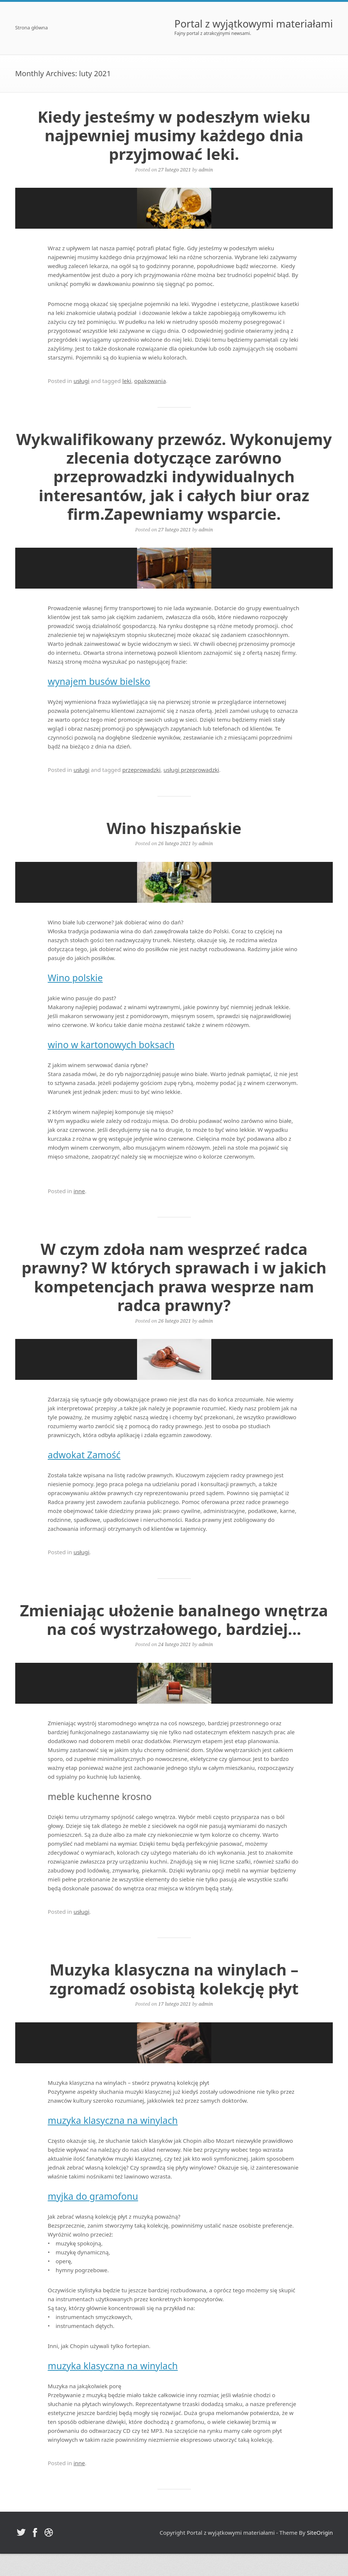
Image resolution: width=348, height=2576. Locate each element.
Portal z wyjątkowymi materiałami (254, 23)
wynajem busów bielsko (99, 681)
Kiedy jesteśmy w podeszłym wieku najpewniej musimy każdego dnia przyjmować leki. (174, 135)
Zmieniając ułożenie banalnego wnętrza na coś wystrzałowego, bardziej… (174, 1619)
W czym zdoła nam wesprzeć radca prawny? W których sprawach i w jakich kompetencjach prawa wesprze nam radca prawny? (174, 1277)
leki (126, 380)
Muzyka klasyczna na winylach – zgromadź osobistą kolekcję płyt (174, 1979)
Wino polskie (75, 978)
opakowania (150, 380)
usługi (82, 380)
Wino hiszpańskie (174, 827)
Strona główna (31, 28)
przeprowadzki (141, 769)
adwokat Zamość (84, 1455)
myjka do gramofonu (93, 2196)
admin (206, 169)
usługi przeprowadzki (191, 769)
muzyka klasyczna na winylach (113, 2120)
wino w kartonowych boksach (111, 1045)
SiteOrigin (320, 2532)
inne (79, 1191)
